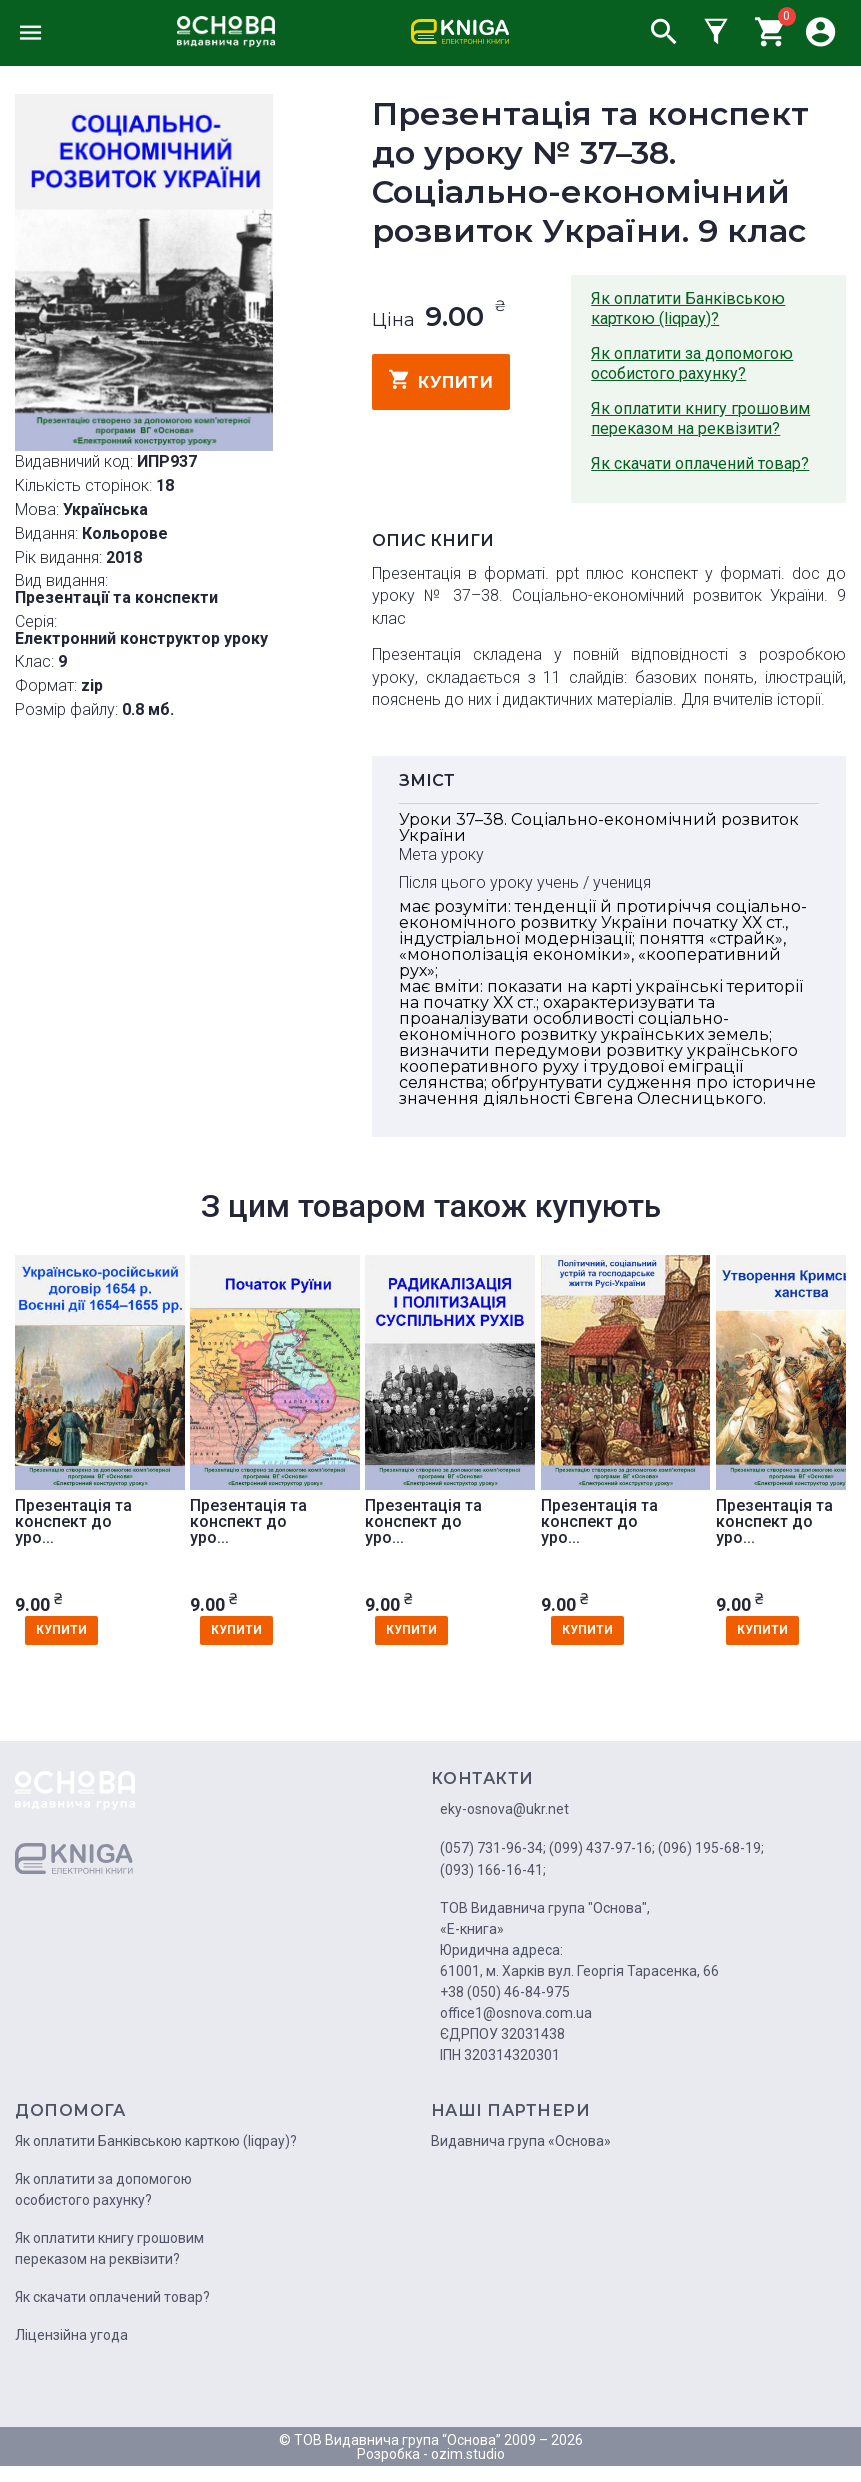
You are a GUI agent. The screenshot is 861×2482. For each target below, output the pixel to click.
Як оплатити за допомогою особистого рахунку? (692, 363)
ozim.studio (468, 2454)
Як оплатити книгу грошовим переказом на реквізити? (700, 418)
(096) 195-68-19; (711, 1848)
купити (441, 380)
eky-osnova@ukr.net (504, 1809)
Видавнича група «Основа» (521, 2141)
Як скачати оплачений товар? (700, 463)
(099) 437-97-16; (602, 1848)
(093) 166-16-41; (493, 1870)
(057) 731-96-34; (493, 1848)
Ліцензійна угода (71, 2335)
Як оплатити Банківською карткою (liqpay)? (688, 308)
